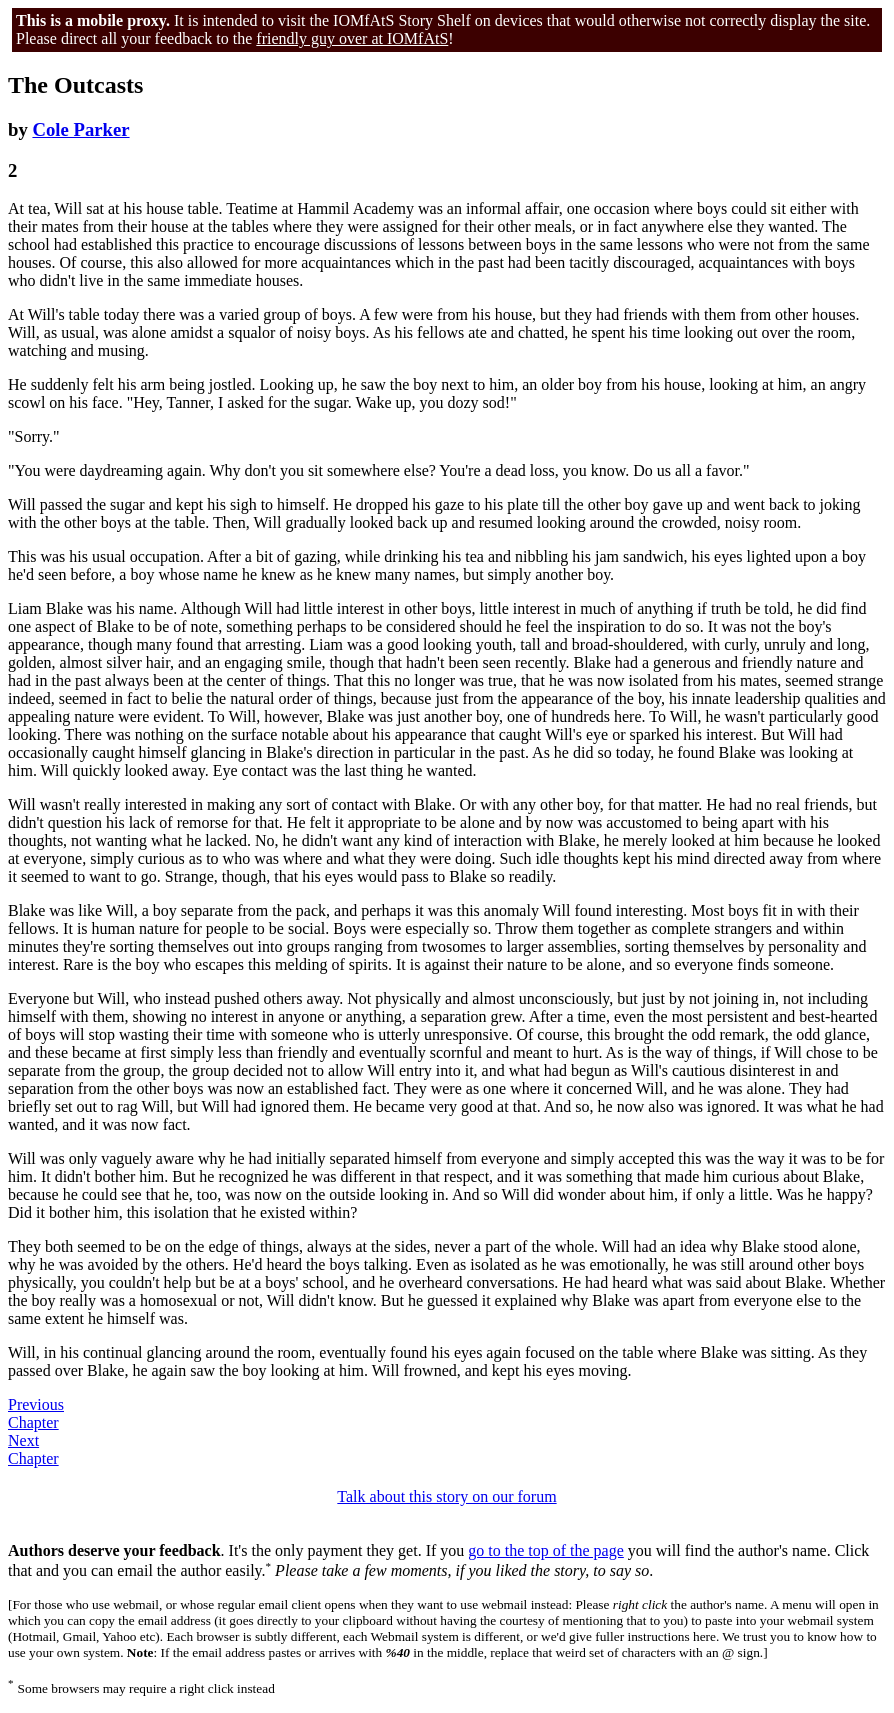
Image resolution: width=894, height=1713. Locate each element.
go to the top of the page (546, 1550)
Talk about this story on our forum (446, 1496)
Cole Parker (80, 129)
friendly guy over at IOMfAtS (352, 38)
